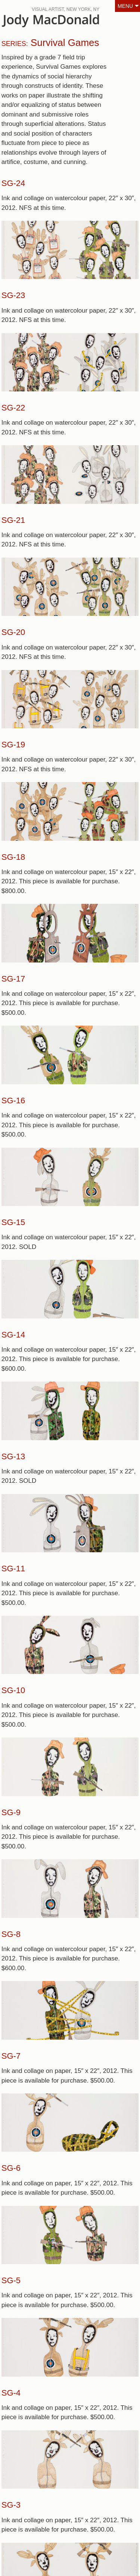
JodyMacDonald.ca (63, 22)
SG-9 (11, 1812)
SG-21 (13, 520)
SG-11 (13, 1568)
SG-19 (13, 744)
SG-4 (11, 2392)
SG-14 (13, 1334)
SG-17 (13, 978)
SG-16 (13, 1100)
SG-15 (13, 1222)
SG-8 (11, 1934)
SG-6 (11, 2168)
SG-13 (13, 1456)
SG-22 (13, 407)
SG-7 (11, 2056)
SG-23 (13, 295)
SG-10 (13, 1690)
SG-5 (11, 2280)
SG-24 (13, 183)
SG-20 (13, 632)
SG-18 (13, 857)
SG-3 (11, 2505)
